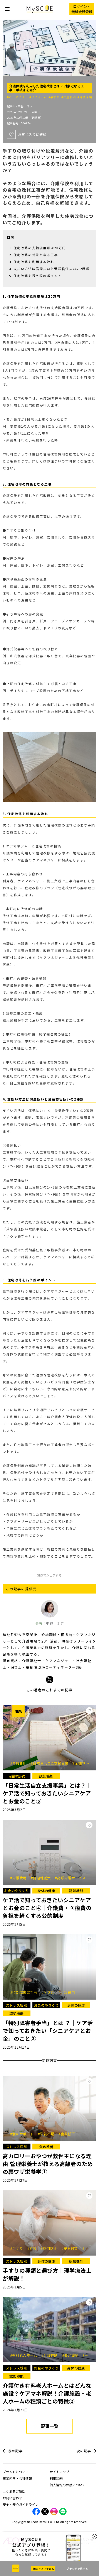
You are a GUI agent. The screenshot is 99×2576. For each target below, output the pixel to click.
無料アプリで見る (43, 2569)
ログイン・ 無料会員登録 (81, 9)
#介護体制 (51, 2355)
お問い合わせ (12, 2498)
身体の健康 (46, 1890)
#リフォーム (39, 97)
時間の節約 (16, 1776)
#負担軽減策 (42, 1877)
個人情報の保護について (68, 2485)
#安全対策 (71, 2248)
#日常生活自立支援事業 (51, 1763)
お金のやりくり (16, 1890)
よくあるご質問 (14, 2491)
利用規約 (56, 2478)
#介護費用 (20, 1763)
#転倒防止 (50, 2248)
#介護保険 (84, 97)
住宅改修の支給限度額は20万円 (39, 248)
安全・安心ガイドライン (21, 2504)
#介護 (33, 2248)
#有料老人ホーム (25, 2355)
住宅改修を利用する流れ (33, 261)
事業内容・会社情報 (17, 2478)
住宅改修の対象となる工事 (35, 254)
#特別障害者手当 (25, 1992)
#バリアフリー (18, 97)
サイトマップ (59, 2471)
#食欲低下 (66, 2133)
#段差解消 (69, 97)
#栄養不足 (47, 2133)
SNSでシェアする (49, 1575)
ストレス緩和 (16, 2005)
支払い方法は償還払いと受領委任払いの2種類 (51, 268)
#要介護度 (72, 2355)
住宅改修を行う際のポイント (37, 275)
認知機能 (46, 1776)
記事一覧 (49, 2426)
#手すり (55, 97)
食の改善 (46, 2146)
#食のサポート (23, 2133)
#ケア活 (49, 1992)
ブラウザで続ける (77, 2568)
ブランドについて (16, 2471)
